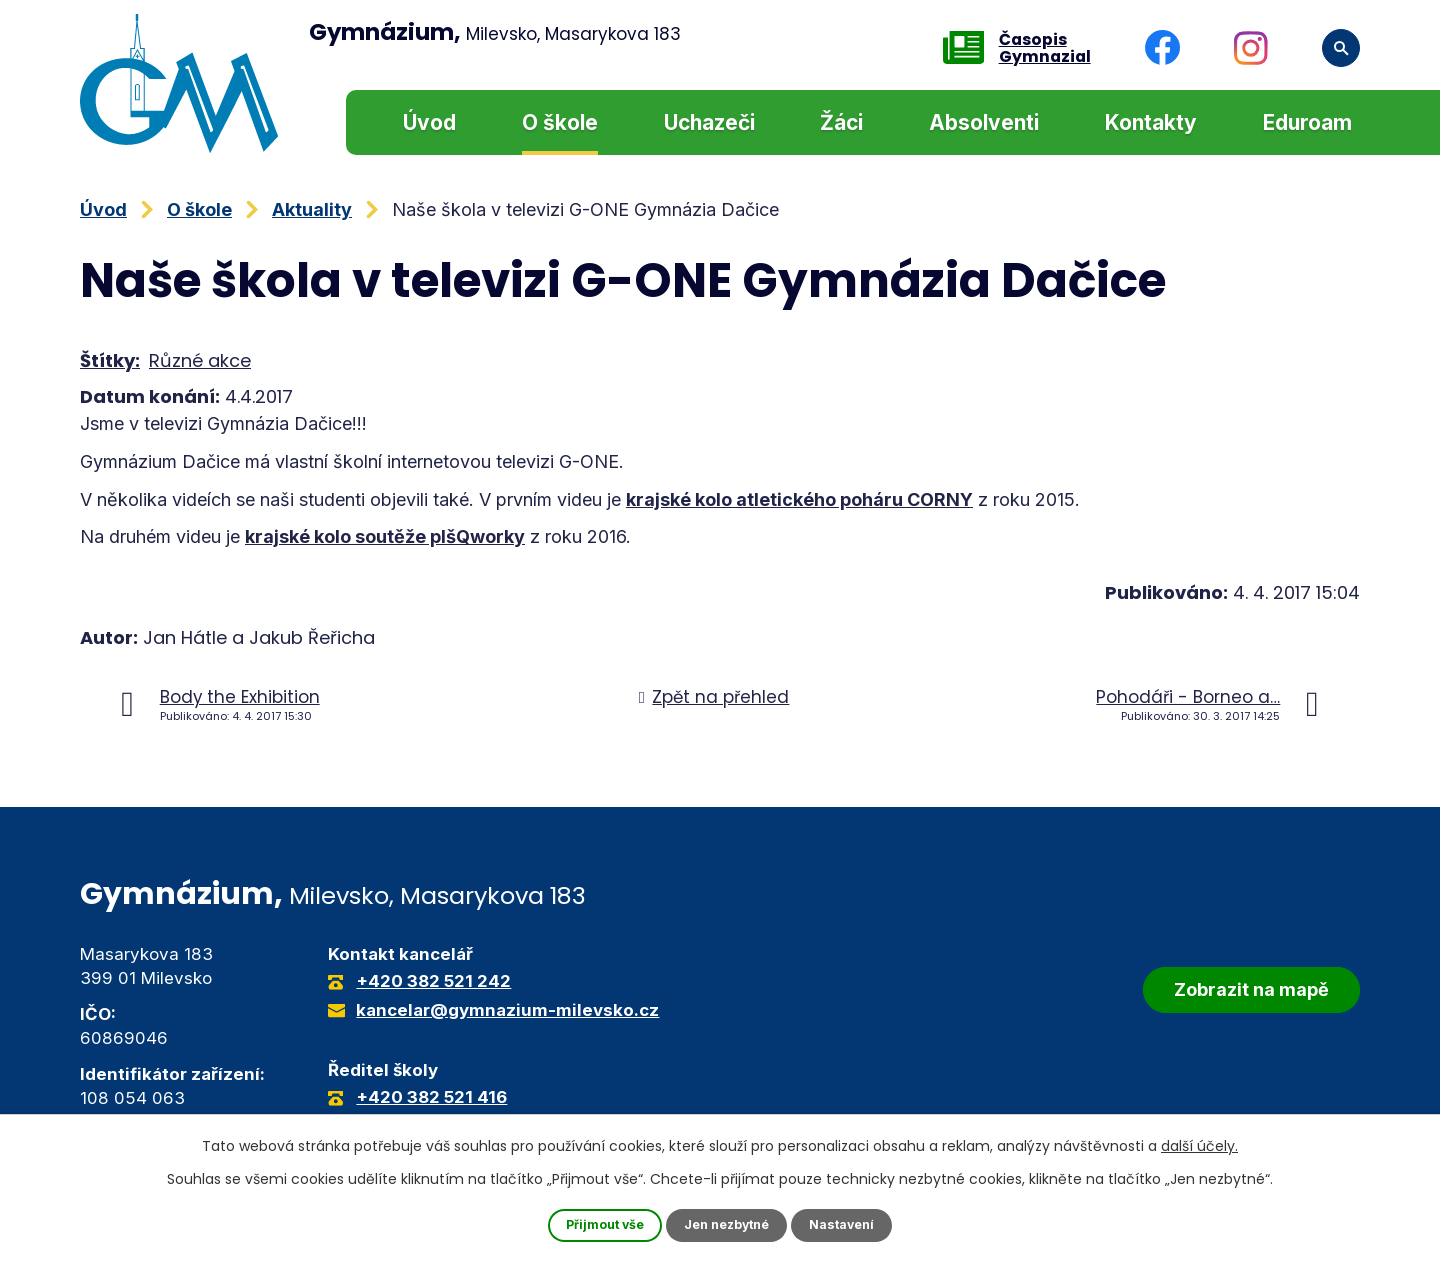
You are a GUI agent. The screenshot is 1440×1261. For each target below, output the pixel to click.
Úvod (429, 122)
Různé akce (200, 360)
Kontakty (1151, 122)
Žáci (841, 122)
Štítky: (110, 360)
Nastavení (854, 1224)
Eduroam (1307, 122)
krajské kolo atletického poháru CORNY (799, 499)
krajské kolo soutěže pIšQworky (385, 536)
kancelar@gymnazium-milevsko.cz (507, 1010)
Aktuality (312, 209)
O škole (560, 122)
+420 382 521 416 (431, 1097)
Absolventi (984, 122)
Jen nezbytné (728, 1224)
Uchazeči (709, 122)
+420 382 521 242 (433, 981)
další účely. (1199, 1144)
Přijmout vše (595, 1224)
